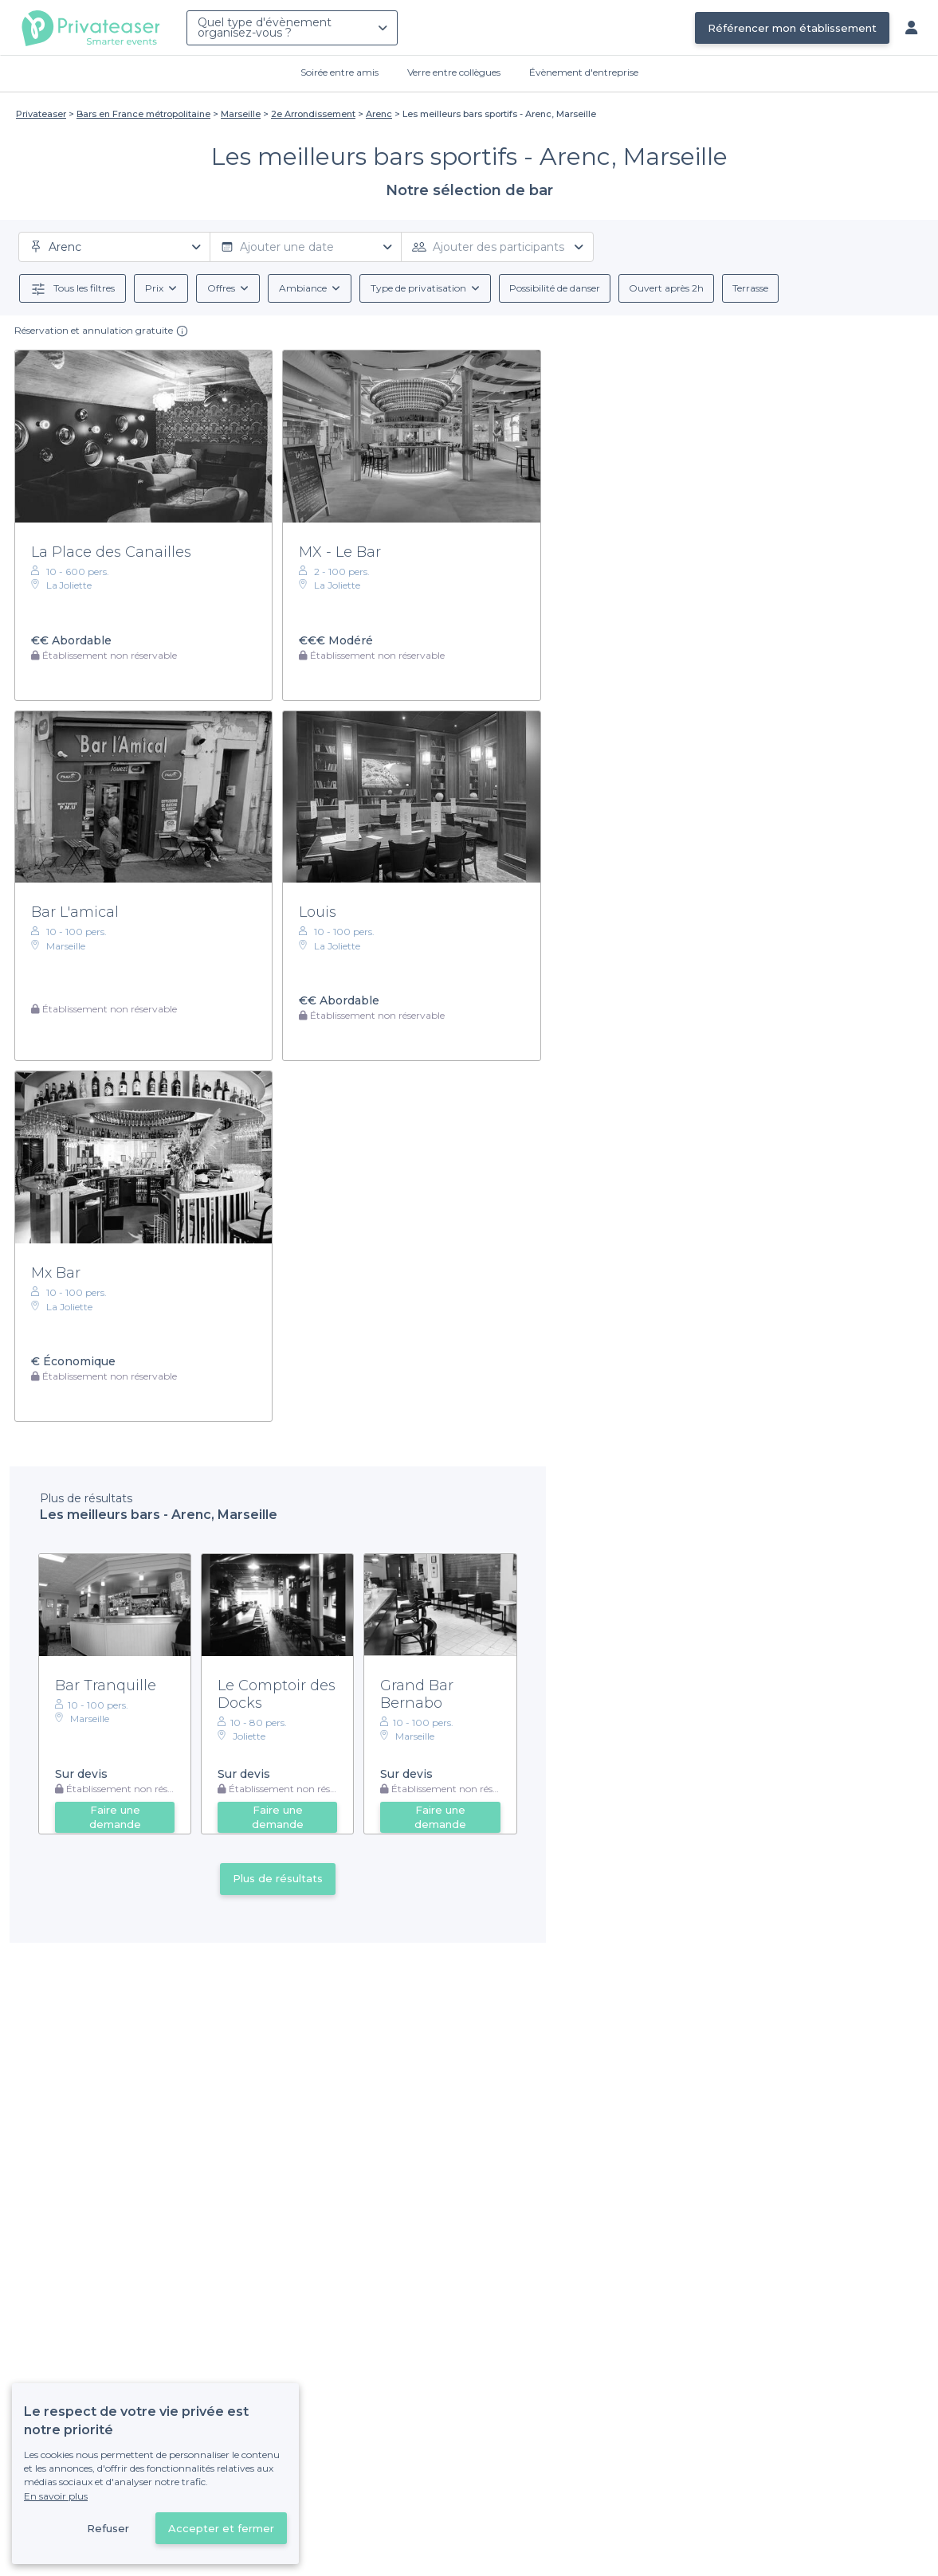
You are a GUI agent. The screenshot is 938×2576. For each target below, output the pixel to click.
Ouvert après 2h (666, 288)
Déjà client (364, 2503)
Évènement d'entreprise (583, 72)
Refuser (108, 2528)
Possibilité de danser (554, 288)
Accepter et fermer (221, 2528)
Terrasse (750, 288)
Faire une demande (115, 1817)
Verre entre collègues (453, 72)
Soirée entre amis (339, 72)
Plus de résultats (278, 1878)
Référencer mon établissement (792, 28)
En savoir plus (56, 2496)
